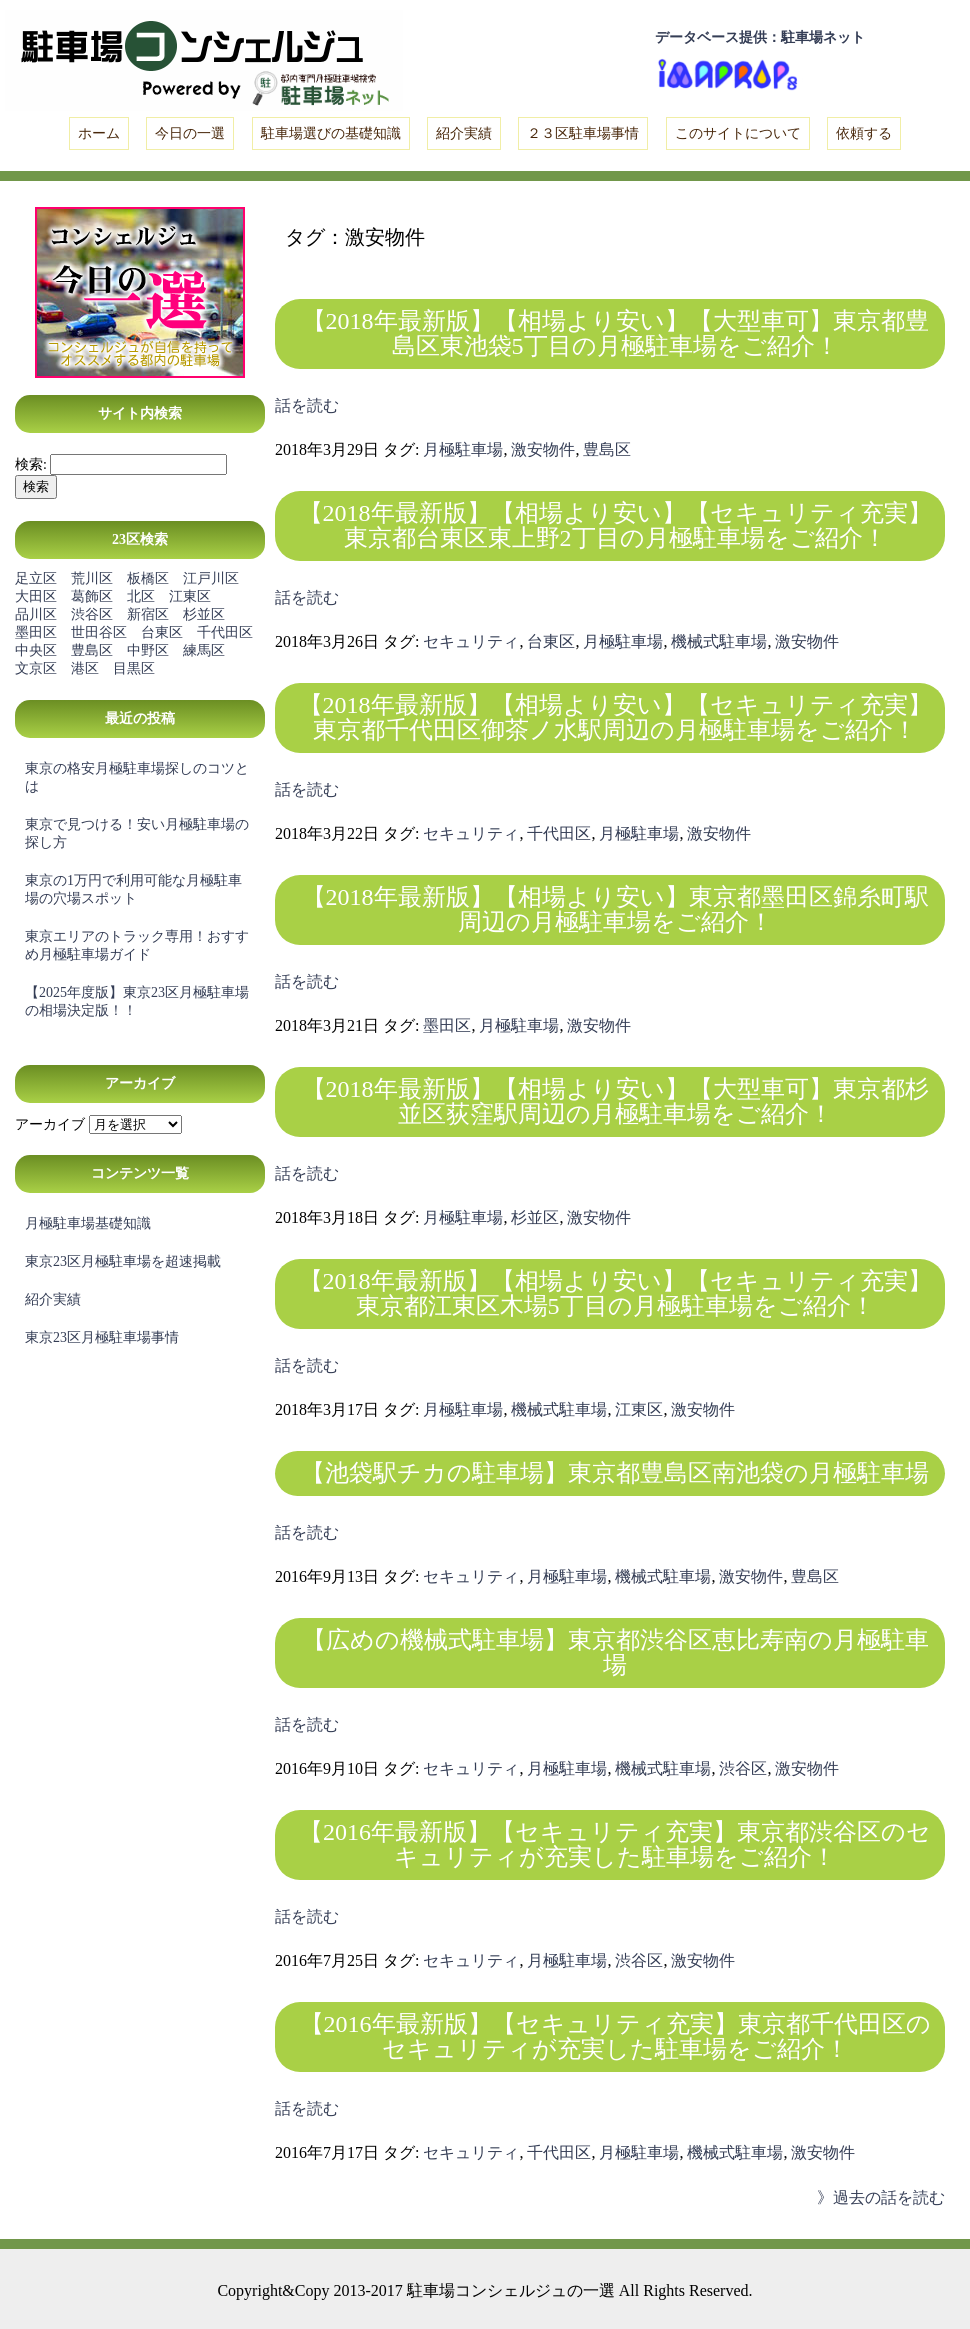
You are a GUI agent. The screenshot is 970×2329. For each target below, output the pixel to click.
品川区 (36, 614)
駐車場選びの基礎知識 (331, 133)
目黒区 (134, 668)
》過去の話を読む (881, 2197)
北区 (141, 596)
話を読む (307, 405)
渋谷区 (92, 614)
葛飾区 (92, 596)
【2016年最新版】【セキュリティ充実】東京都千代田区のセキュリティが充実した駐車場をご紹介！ (615, 2036)
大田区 (36, 596)
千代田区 (225, 632)
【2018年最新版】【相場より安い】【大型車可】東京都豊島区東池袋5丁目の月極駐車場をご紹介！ (615, 333)
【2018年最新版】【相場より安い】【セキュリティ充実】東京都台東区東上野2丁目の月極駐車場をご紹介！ (615, 525)
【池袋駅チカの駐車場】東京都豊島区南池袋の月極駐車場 (615, 1473)
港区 (85, 668)
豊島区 (92, 650)
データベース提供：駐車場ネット (760, 37)
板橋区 (148, 578)
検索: (31, 464)
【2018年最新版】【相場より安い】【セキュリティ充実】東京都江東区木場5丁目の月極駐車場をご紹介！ (615, 1293)
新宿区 (148, 614)
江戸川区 (211, 578)
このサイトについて (738, 133)
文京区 (36, 668)
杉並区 (204, 614)
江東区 (190, 596)
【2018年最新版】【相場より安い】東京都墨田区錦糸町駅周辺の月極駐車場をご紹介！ (615, 909)
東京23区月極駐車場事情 (102, 1337)
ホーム (99, 133)
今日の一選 (190, 133)
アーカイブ (50, 1124)
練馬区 (204, 650)
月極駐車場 (463, 449)
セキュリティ (471, 641)
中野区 (148, 650)
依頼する (864, 133)
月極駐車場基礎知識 (88, 1223)
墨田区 (36, 632)
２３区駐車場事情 (583, 133)
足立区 (36, 578)
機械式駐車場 (719, 641)
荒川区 (92, 578)
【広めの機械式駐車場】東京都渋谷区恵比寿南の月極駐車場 (615, 1652)
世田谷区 (99, 632)
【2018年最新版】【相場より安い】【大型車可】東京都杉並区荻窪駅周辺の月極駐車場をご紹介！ (615, 1101)
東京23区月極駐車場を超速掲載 (123, 1261)
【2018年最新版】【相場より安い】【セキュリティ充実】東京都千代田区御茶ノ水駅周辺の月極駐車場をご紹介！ (615, 717)
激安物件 (543, 449)
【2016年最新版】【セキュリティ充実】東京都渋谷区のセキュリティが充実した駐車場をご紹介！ (615, 1844)
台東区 (162, 632)
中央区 (36, 650)
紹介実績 (464, 133)
